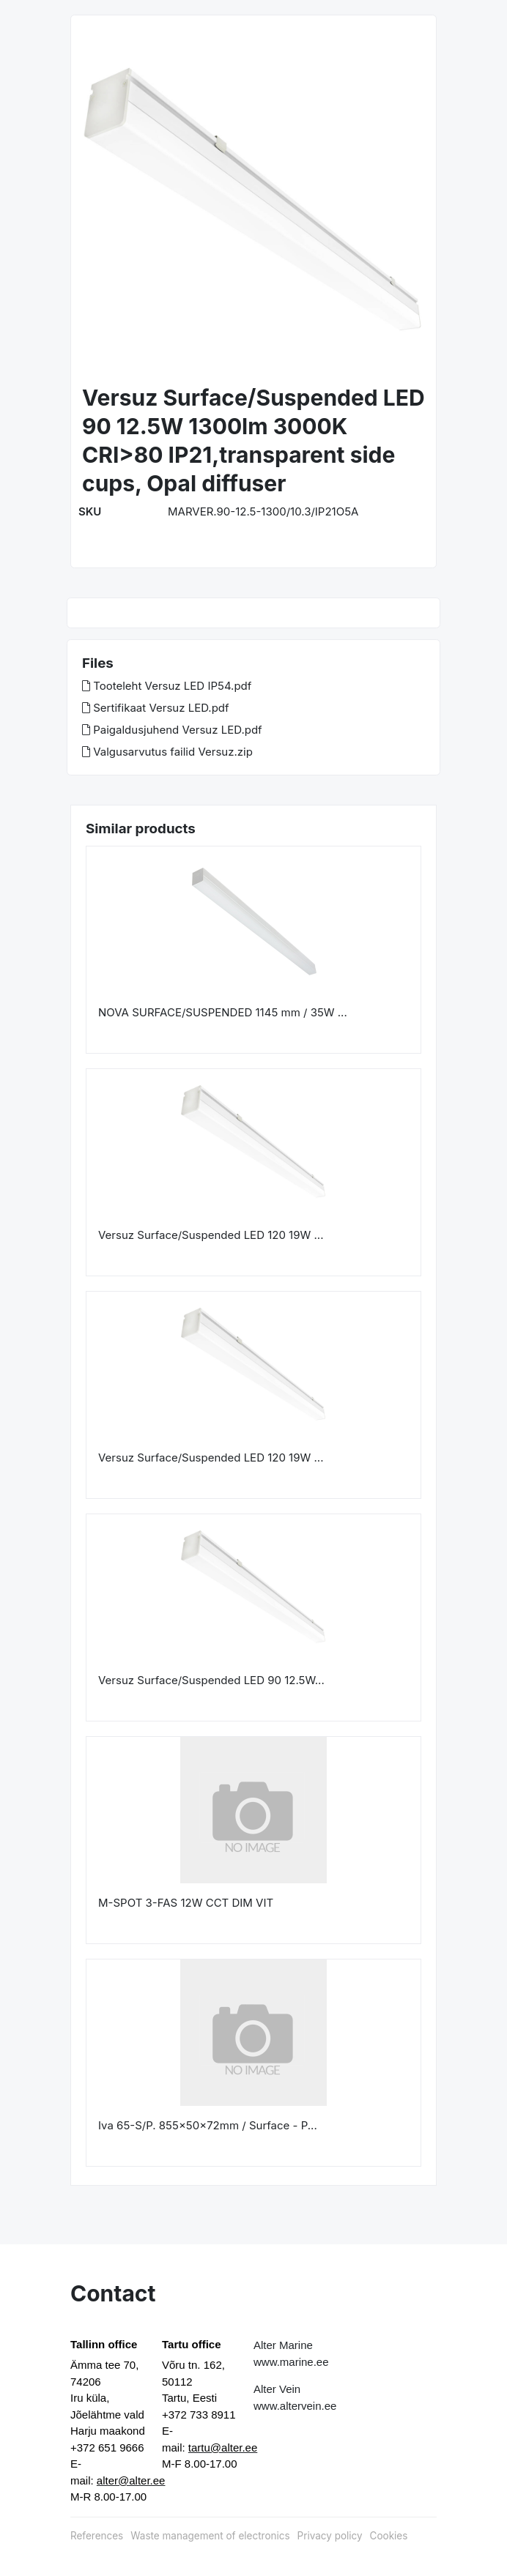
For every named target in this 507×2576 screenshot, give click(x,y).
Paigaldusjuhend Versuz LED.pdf (172, 730)
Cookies (389, 2536)
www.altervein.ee (294, 2406)
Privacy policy (330, 2536)
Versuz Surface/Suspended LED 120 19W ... (210, 1235)
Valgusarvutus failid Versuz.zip (167, 752)
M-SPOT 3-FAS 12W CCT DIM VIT (185, 1903)
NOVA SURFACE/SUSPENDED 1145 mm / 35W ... (222, 1012)
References (96, 2536)
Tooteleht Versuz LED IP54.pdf (166, 686)
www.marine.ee (291, 2362)
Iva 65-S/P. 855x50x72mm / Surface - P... (207, 2125)
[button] (99, 201)
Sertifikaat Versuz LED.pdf (155, 708)
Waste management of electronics (209, 2536)
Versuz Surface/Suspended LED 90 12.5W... (211, 1680)
